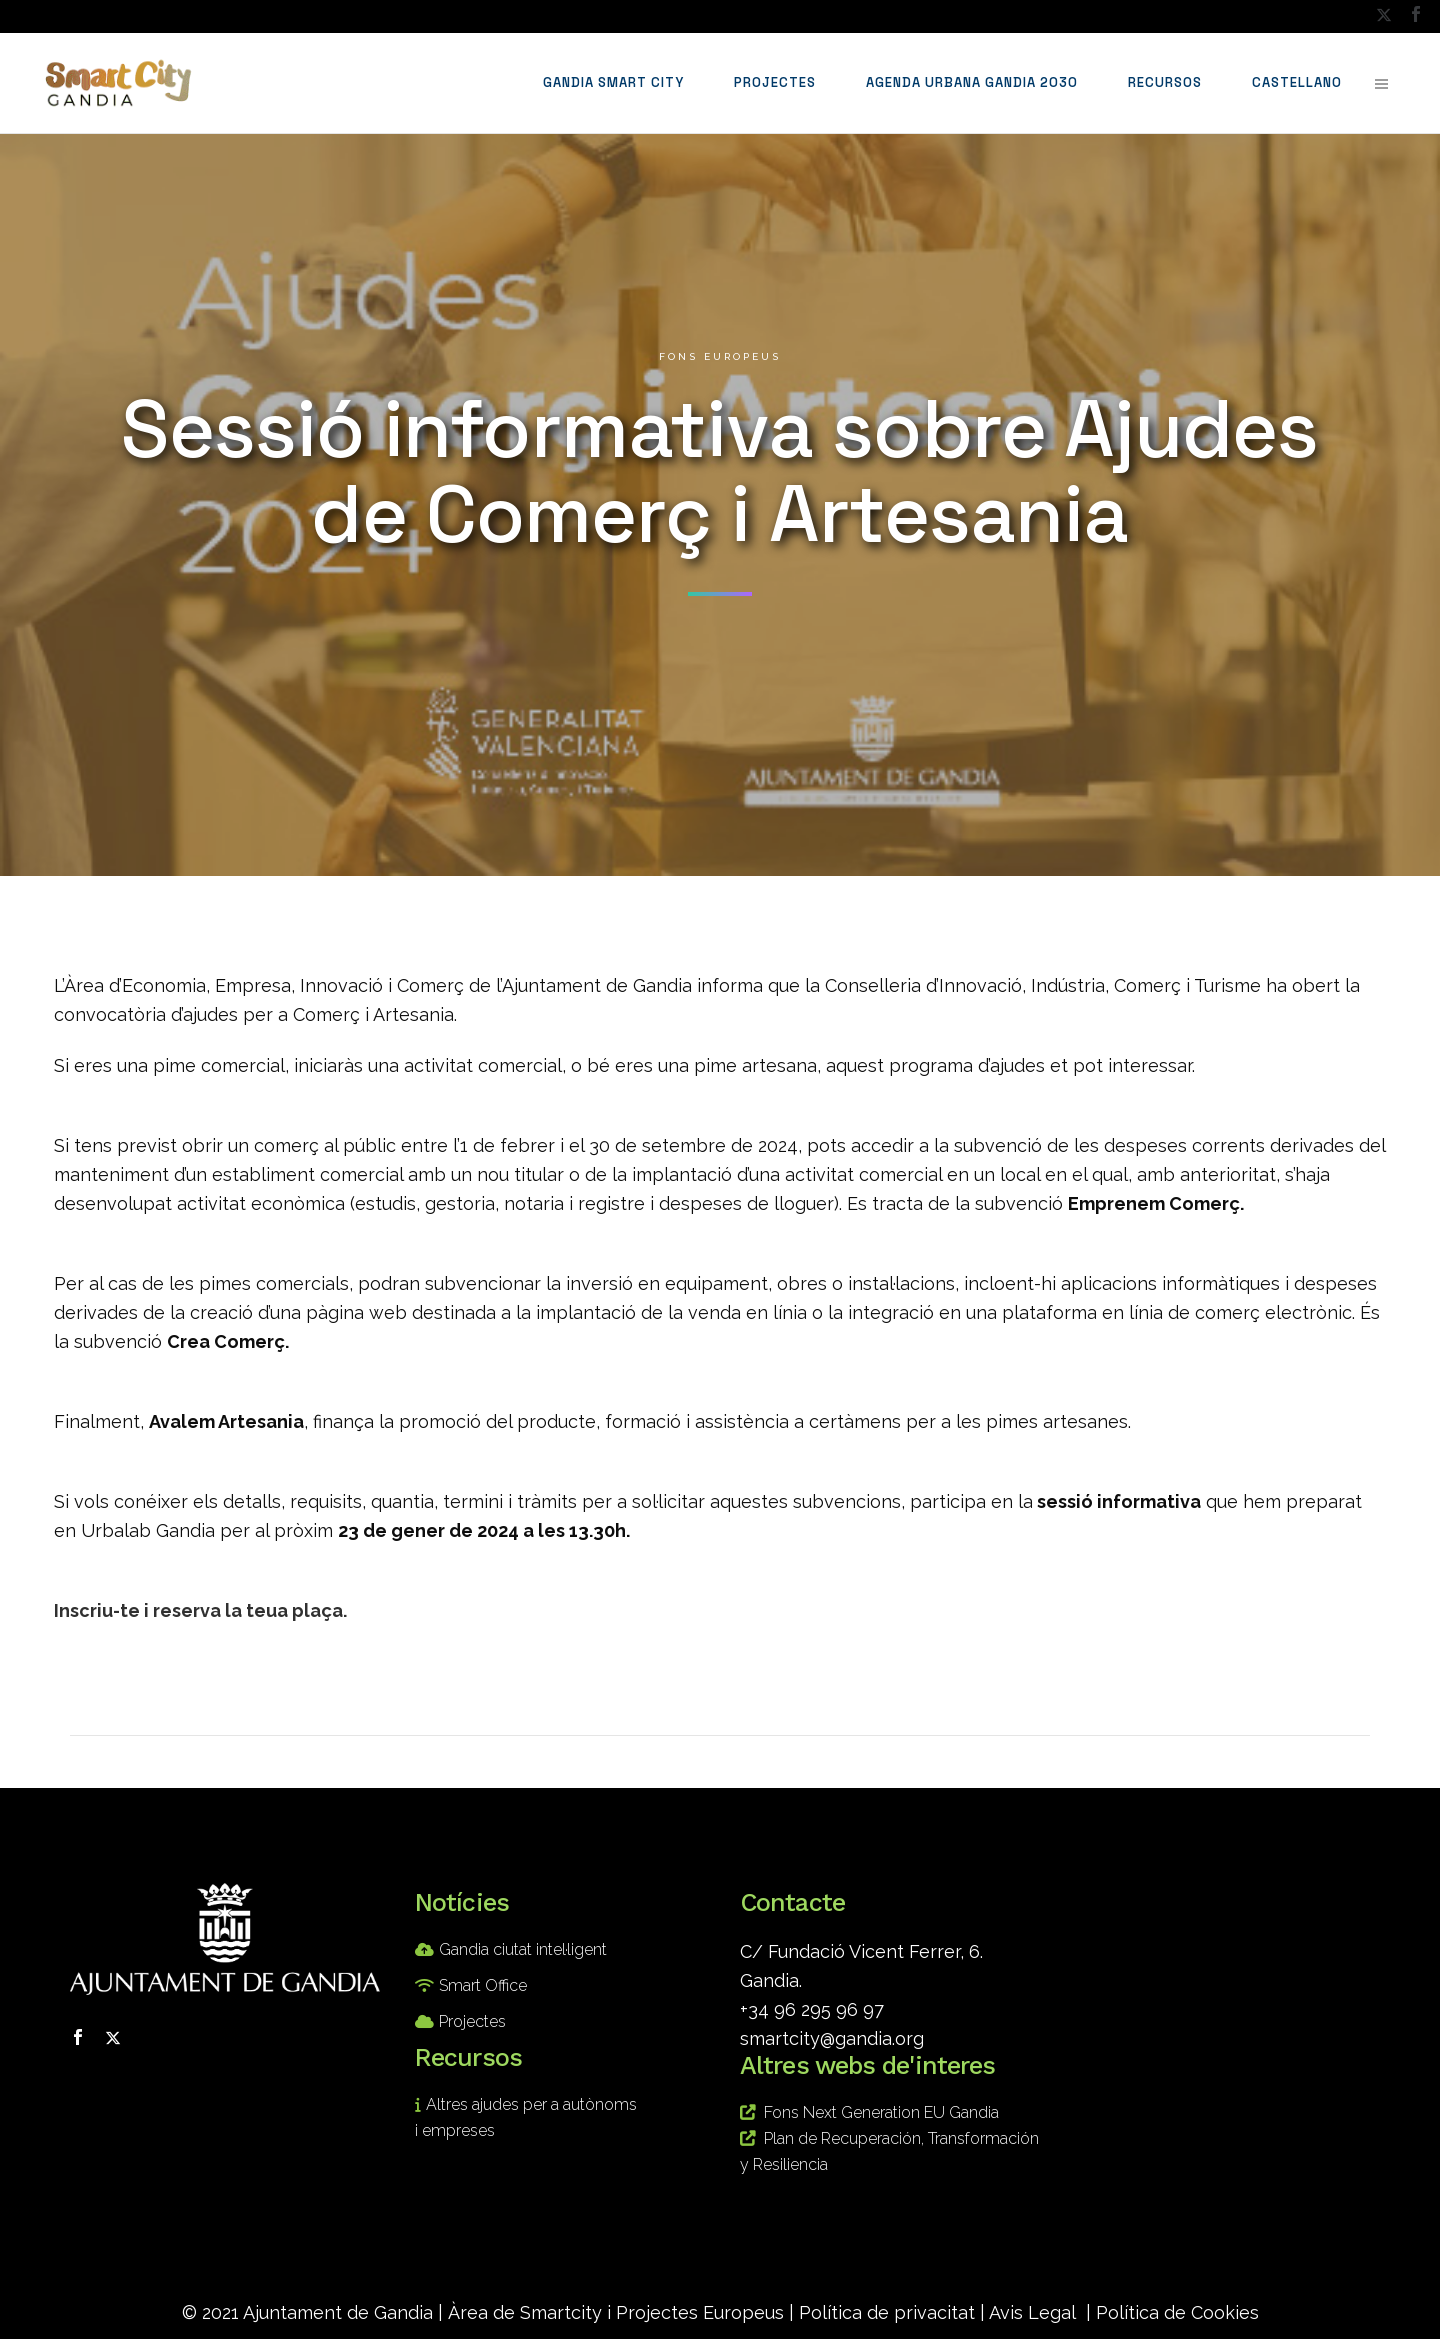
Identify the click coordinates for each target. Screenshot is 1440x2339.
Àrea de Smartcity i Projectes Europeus (616, 2312)
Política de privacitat (887, 2312)
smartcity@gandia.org (832, 2038)
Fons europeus (720, 356)
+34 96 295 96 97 (812, 2009)
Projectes (472, 2021)
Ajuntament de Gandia (338, 2312)
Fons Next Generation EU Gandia (881, 2112)
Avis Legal (1032, 2312)
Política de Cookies (1177, 2312)
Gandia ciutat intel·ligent (523, 1949)
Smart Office (483, 1985)
